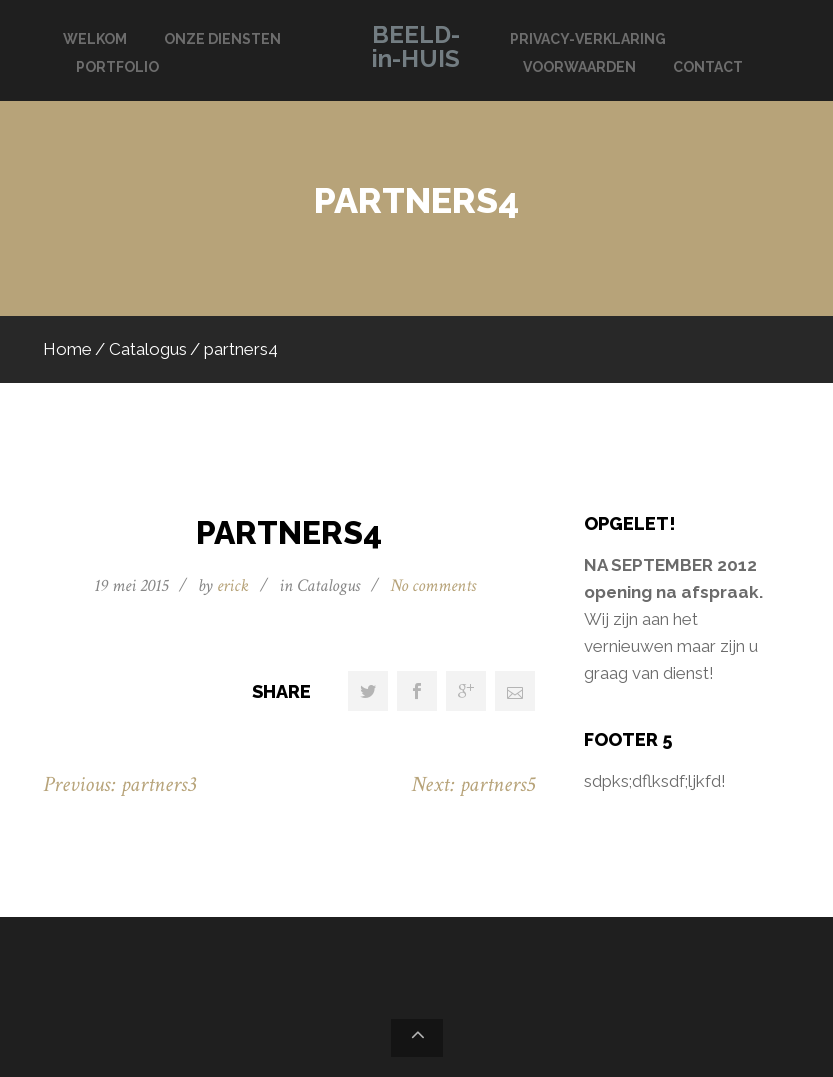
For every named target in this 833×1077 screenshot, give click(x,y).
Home (67, 349)
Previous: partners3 (119, 784)
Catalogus (148, 349)
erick (233, 585)
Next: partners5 (473, 784)
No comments (433, 585)
